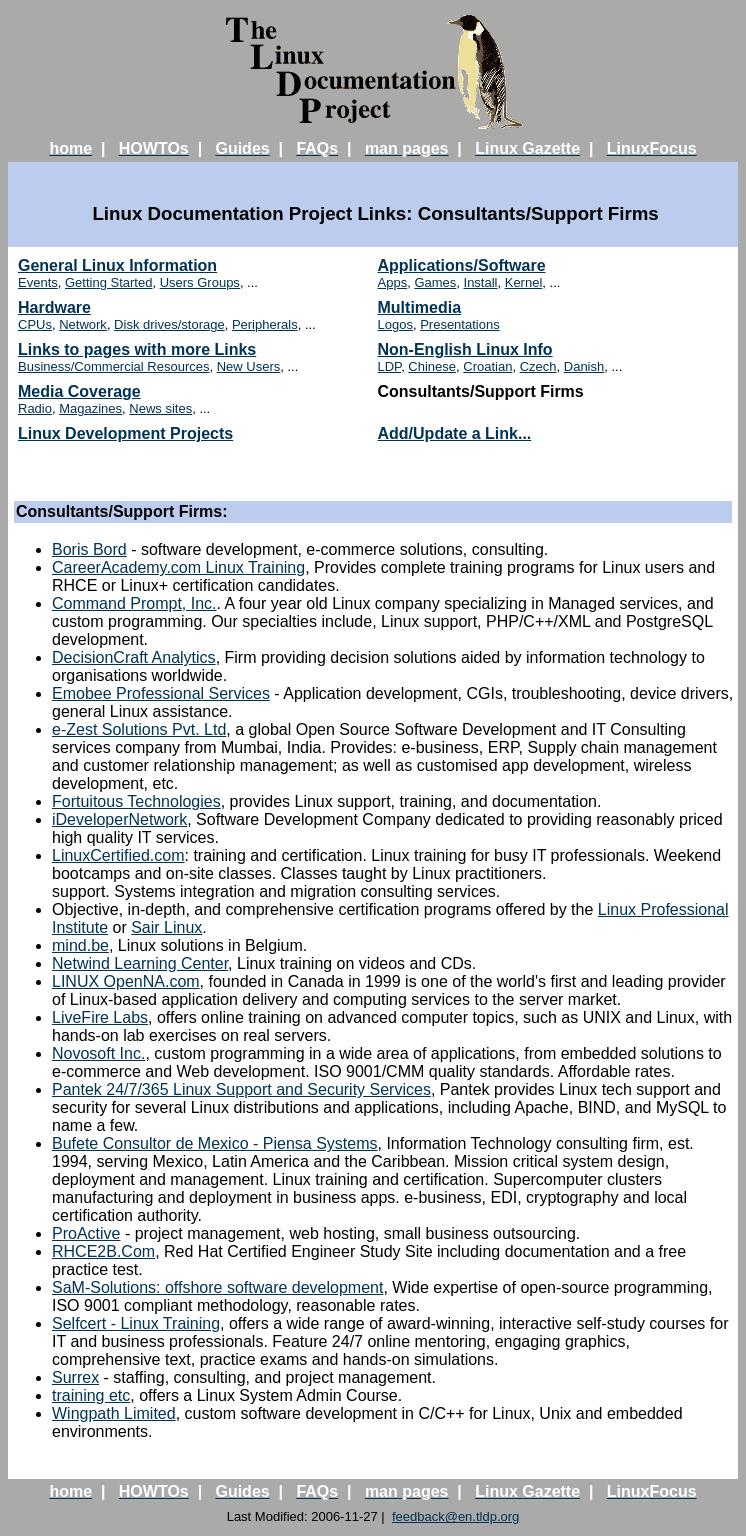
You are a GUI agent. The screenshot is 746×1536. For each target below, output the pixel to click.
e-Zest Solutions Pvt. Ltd (139, 729)
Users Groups (200, 282)
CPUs (35, 324)
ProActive (86, 1233)
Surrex (75, 1377)
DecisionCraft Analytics (134, 657)
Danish (584, 366)
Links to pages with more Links (137, 349)
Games (435, 282)
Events (38, 282)
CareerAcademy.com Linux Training (178, 567)
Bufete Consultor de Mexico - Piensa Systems (214, 1143)
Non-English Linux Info (465, 349)
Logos (395, 324)
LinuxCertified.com (118, 855)
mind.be (80, 945)
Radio (35, 408)
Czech (538, 366)
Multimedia (420, 307)
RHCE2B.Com (103, 1251)
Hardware (54, 307)
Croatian (487, 366)
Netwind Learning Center (140, 963)
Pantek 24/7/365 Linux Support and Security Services (241, 1089)
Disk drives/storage (169, 324)
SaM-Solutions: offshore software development (217, 1287)
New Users (249, 366)
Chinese (432, 366)
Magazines (90, 408)
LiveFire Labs (100, 1017)
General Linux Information (117, 265)
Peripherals (265, 324)
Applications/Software (462, 265)
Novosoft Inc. (98, 1053)
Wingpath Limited (114, 1413)
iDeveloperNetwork (119, 819)
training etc (91, 1395)
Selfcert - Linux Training (136, 1323)
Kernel (524, 282)
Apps (393, 282)
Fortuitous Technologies (136, 801)
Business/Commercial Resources (113, 366)
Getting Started (108, 282)
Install (481, 282)
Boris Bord (89, 549)
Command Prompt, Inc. (134, 603)
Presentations (460, 324)
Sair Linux (166, 927)
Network (83, 324)
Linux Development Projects (125, 433)
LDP (390, 366)
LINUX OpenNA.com (126, 981)
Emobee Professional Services (161, 693)
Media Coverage (79, 391)
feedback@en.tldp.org (455, 1516)
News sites (160, 408)
